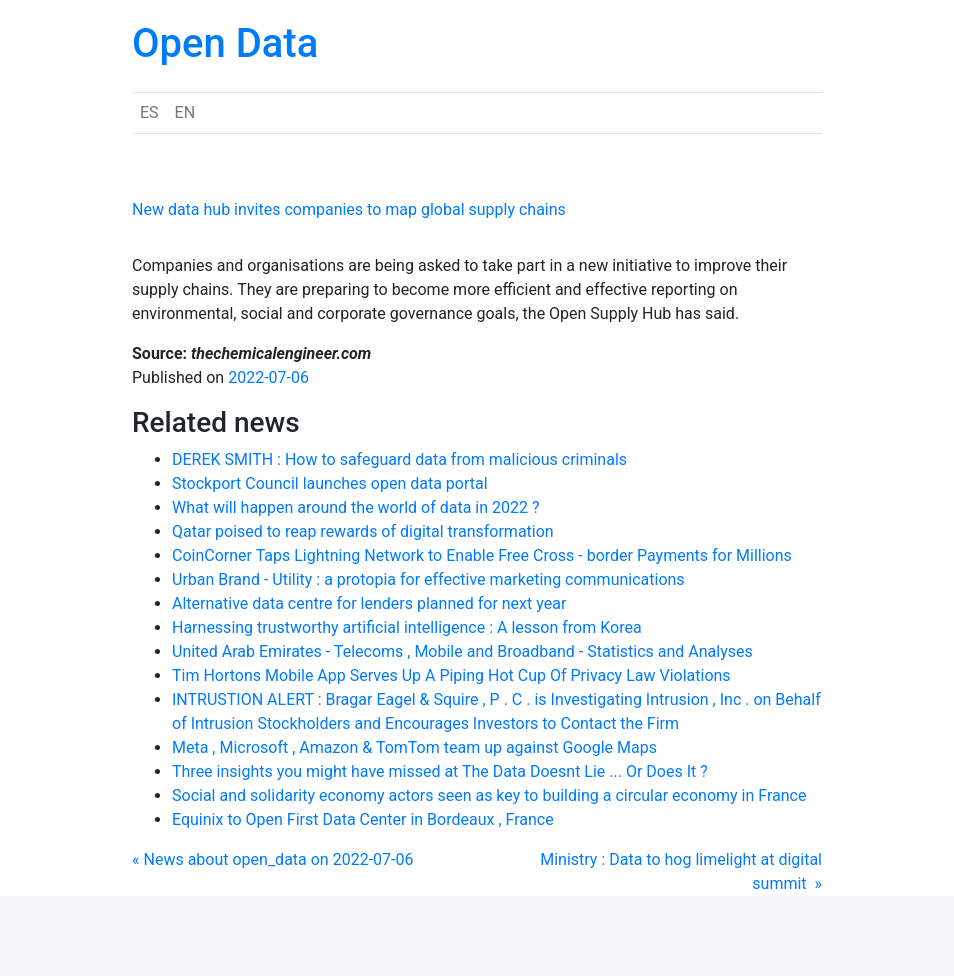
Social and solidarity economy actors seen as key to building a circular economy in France (489, 795)
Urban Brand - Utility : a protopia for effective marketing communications (428, 579)
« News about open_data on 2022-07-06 (272, 859)
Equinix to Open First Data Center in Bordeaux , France (363, 819)
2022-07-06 (268, 377)
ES (149, 112)
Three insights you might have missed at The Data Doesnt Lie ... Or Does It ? (440, 771)
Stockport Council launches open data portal (330, 483)
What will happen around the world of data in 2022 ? (356, 507)
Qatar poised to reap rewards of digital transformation (363, 531)
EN (185, 112)
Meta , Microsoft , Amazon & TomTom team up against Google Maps (414, 747)
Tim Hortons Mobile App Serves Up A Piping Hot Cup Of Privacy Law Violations (451, 675)
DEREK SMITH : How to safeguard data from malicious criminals (399, 459)
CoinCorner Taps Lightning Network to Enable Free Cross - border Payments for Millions (482, 555)
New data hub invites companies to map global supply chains (349, 209)
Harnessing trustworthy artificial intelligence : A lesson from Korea (407, 627)
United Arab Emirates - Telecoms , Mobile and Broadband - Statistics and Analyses (462, 651)
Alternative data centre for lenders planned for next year (369, 603)
